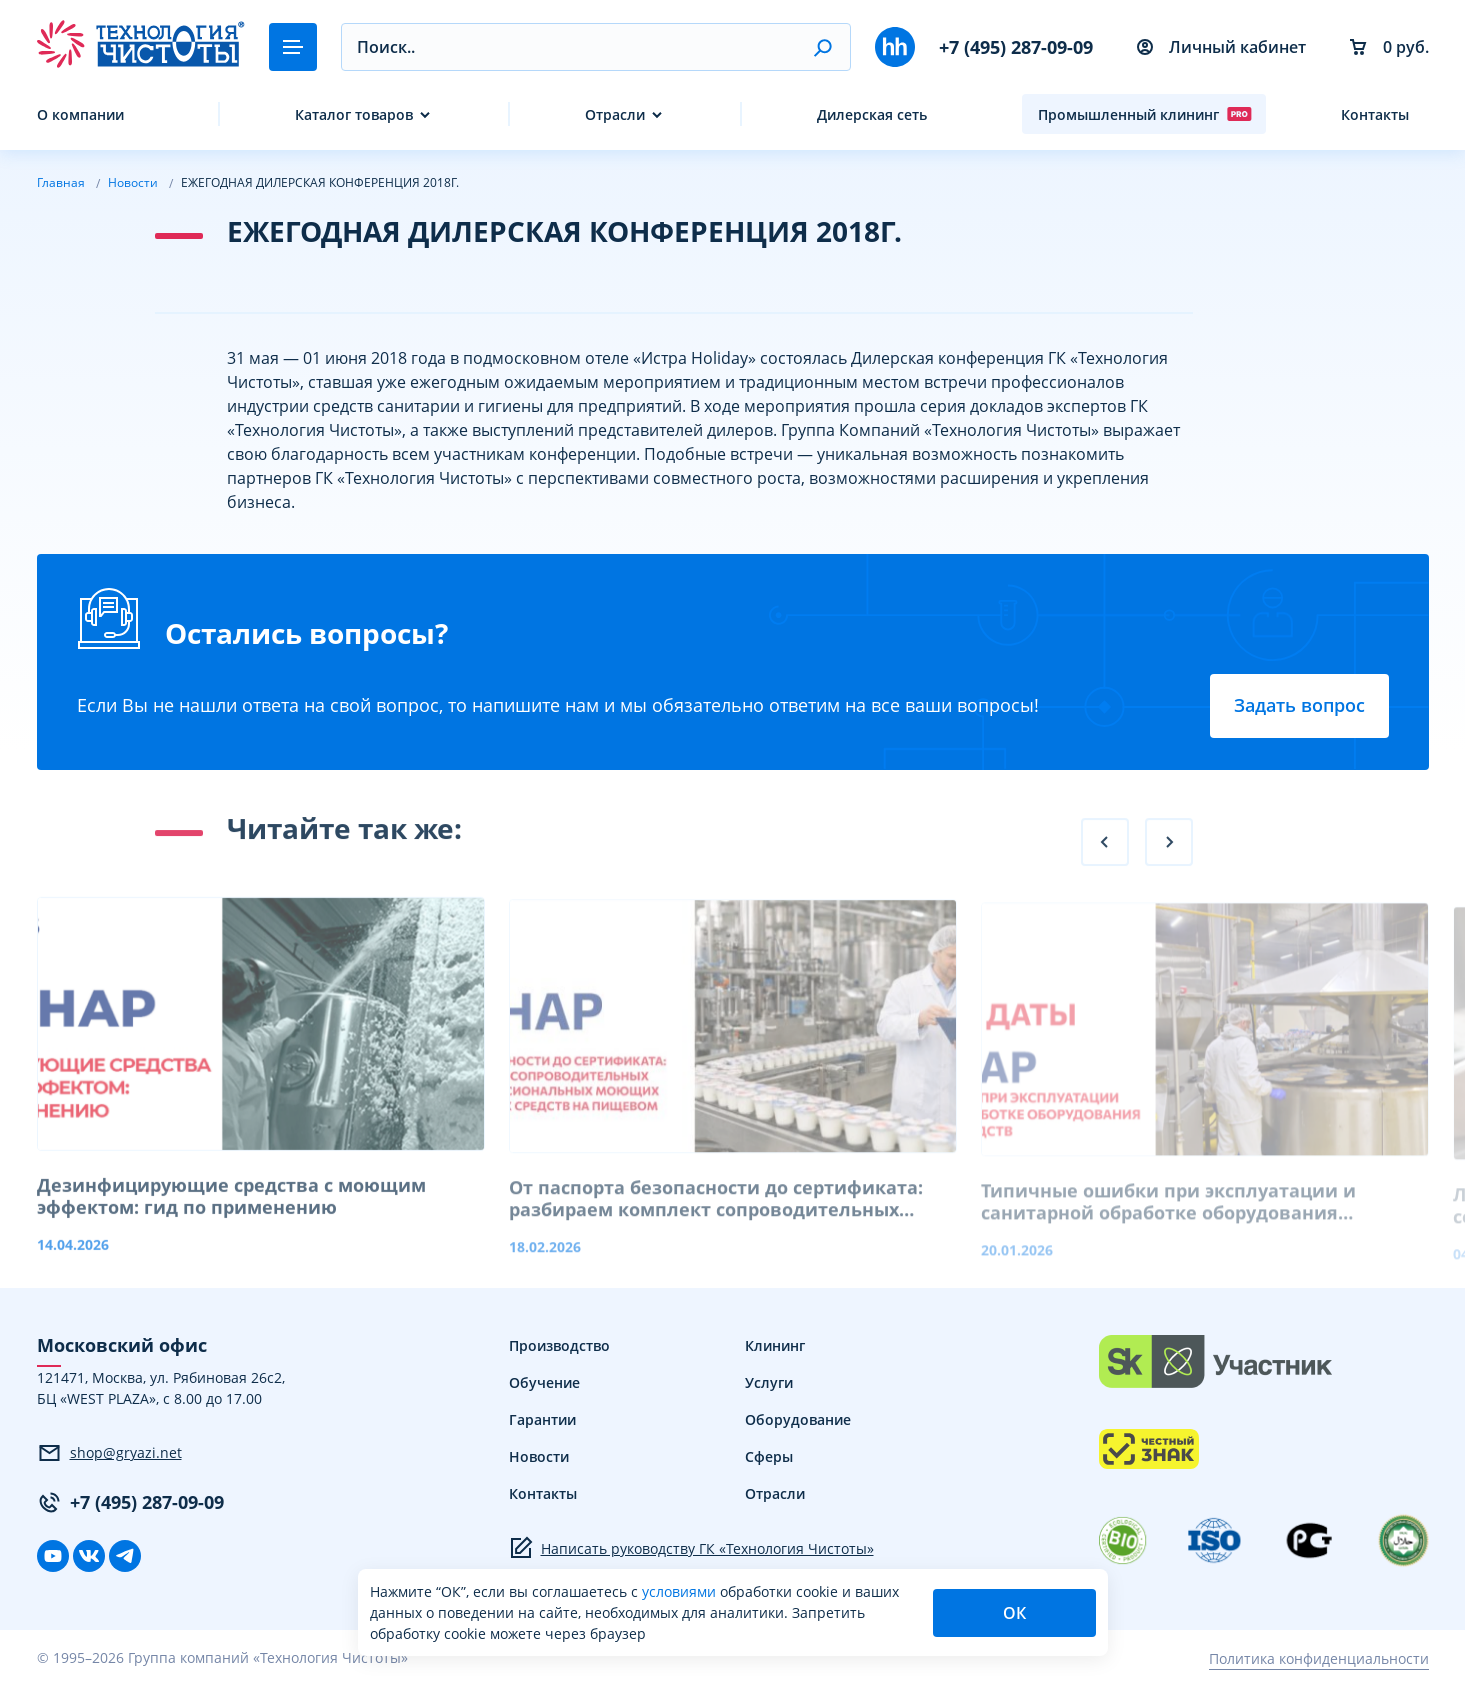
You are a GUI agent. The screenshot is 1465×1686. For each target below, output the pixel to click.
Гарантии (542, 1419)
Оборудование (798, 1419)
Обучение (544, 1382)
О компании (80, 114)
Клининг (775, 1345)
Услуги (769, 1382)
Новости (539, 1456)
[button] (822, 47)
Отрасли (615, 114)
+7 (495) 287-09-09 (1016, 47)
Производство (559, 1345)
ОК (1014, 1613)
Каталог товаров (354, 114)
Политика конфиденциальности (1319, 1658)
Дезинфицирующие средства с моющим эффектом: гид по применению (231, 1218)
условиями (681, 1591)
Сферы (769, 1456)
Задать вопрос (1299, 705)
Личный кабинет (1221, 47)
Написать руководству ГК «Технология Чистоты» (691, 1548)
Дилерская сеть (872, 114)
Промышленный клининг (1145, 114)
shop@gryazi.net (109, 1453)
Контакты (1375, 114)
